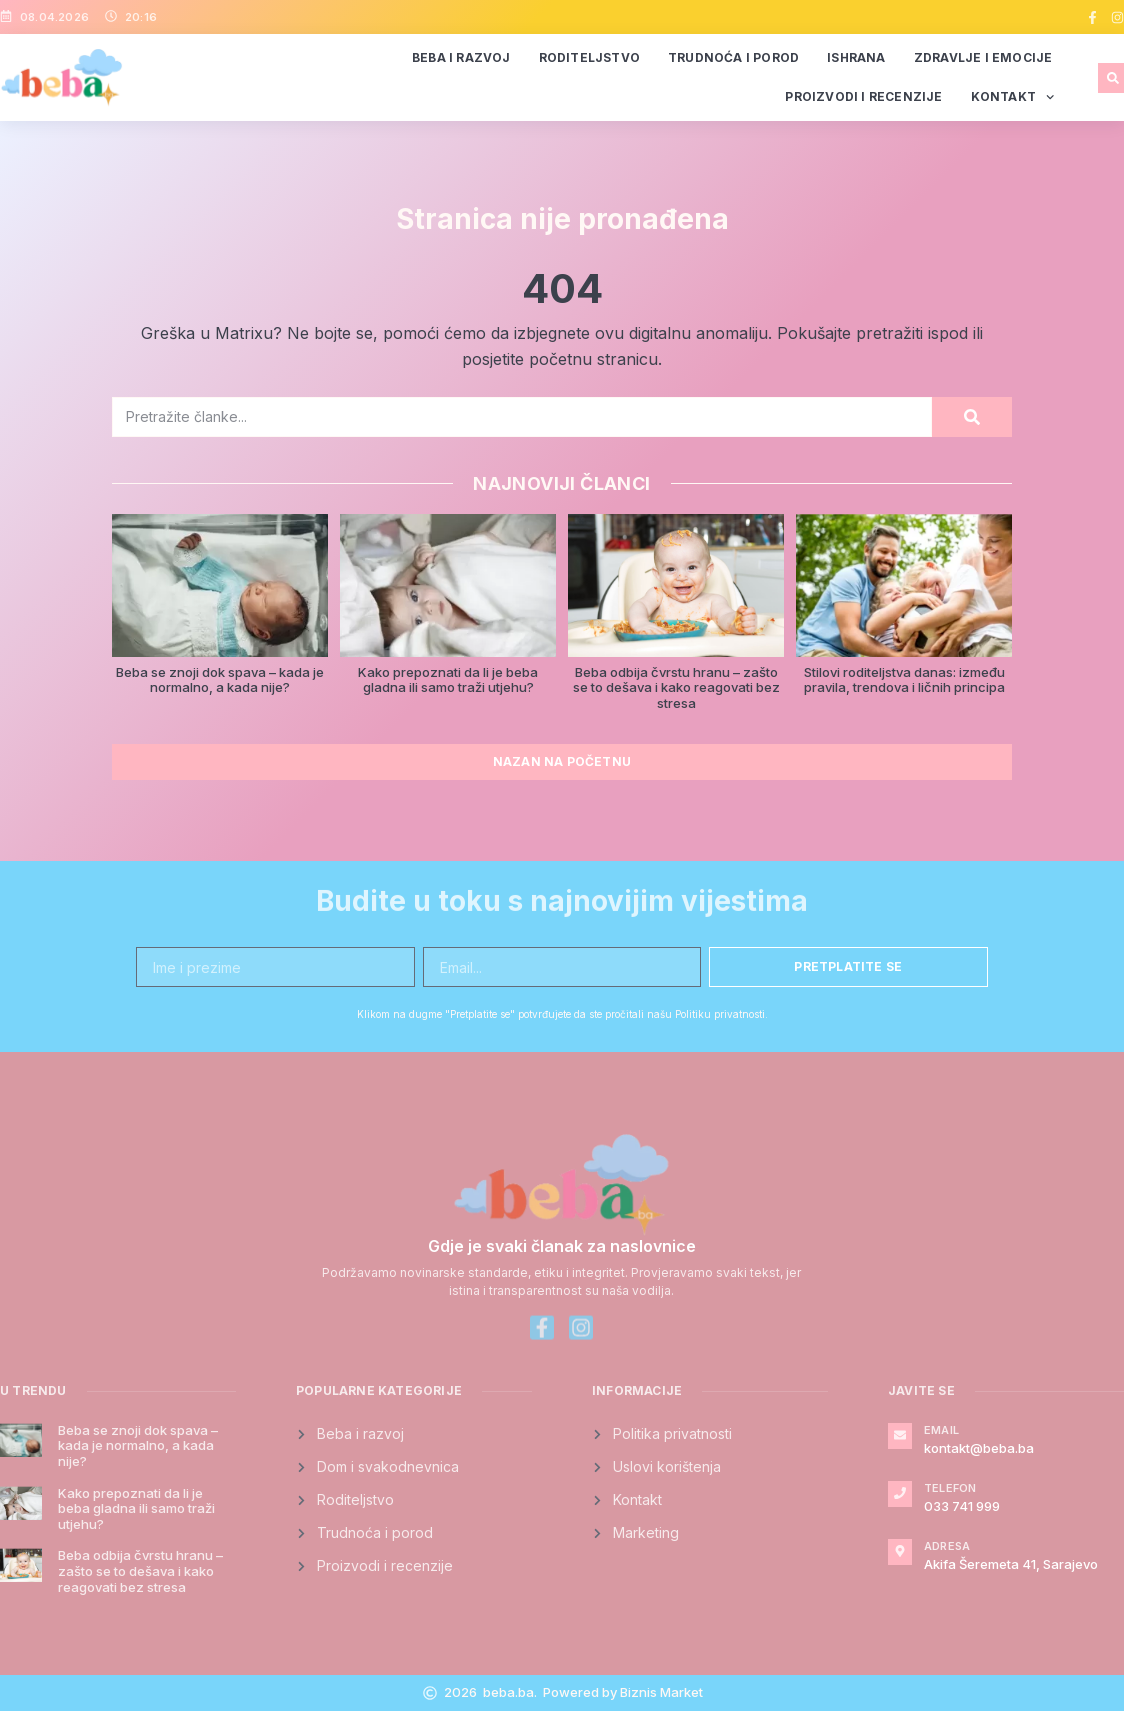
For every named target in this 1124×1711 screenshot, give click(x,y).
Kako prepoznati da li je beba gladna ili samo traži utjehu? (448, 680)
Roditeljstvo (589, 57)
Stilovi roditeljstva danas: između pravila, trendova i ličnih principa (904, 680)
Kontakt (1013, 97)
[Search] (972, 417)
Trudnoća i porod (733, 57)
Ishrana (856, 57)
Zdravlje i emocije (983, 57)
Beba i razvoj (461, 57)
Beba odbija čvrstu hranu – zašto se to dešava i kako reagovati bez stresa (676, 687)
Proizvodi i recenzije (863, 96)
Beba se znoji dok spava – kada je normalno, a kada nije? (220, 680)
